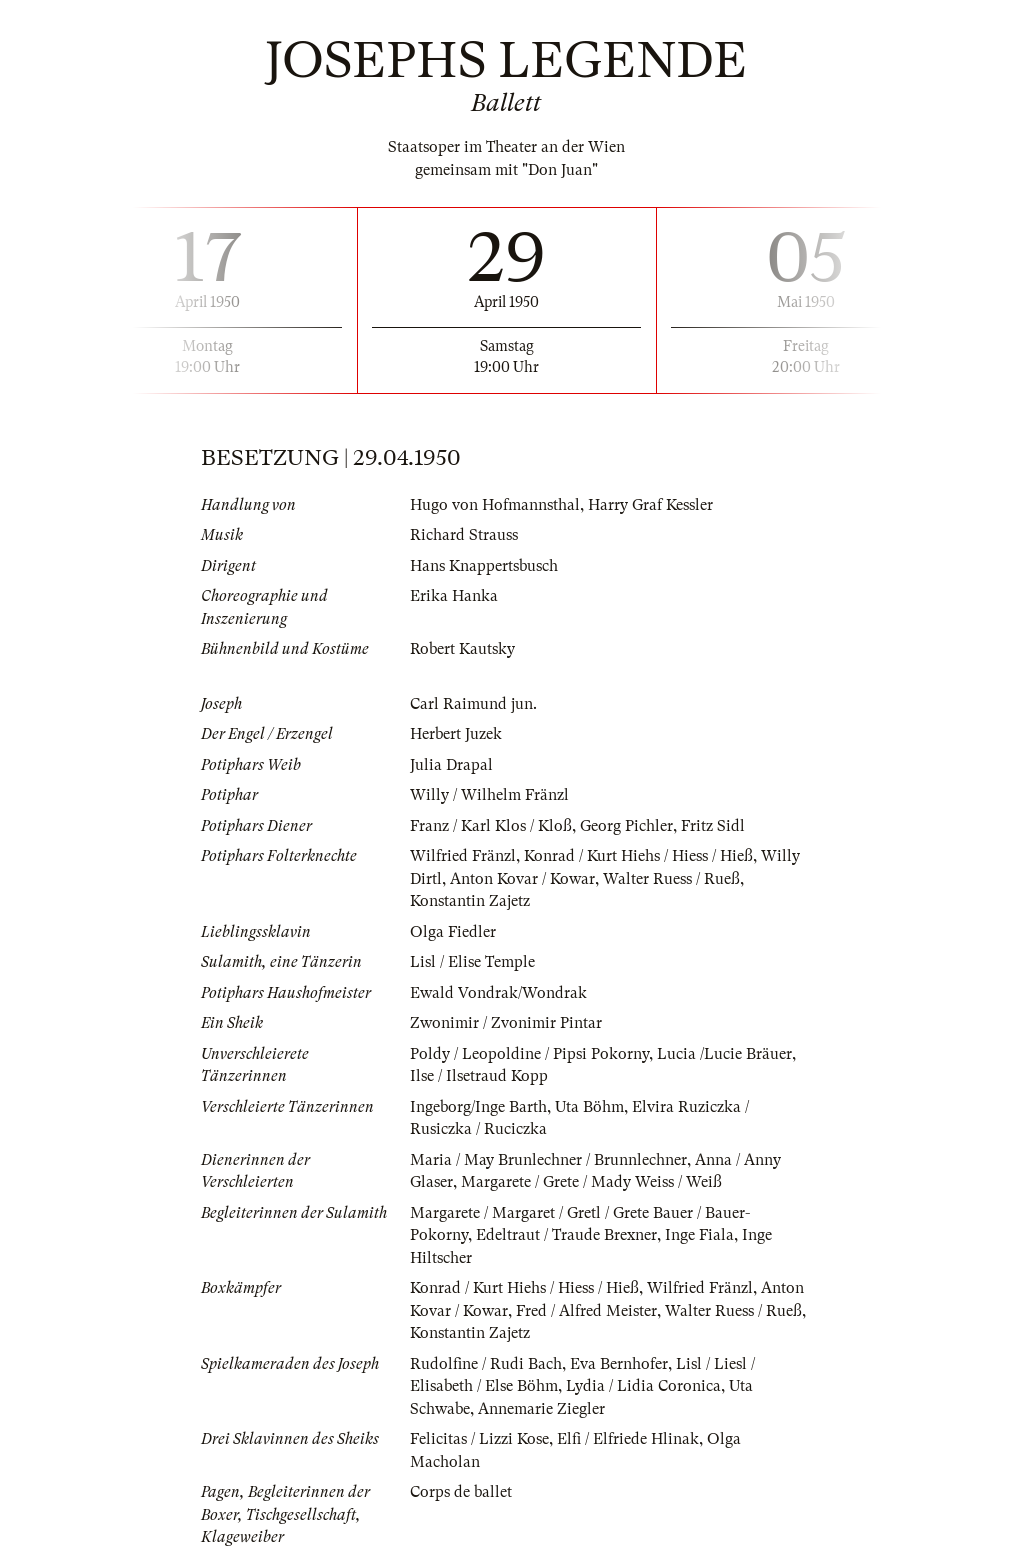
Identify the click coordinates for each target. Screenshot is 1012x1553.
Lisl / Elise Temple (472, 962)
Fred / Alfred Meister (586, 1311)
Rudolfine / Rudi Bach (486, 1364)
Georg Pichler (626, 826)
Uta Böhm (589, 1107)
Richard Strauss (464, 535)
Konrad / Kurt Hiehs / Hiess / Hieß (638, 856)
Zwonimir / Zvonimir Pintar (506, 1023)
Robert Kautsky (462, 649)
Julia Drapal (451, 765)
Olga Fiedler (453, 932)
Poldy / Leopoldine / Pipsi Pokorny (529, 1054)
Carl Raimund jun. (473, 704)
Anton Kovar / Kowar (522, 879)
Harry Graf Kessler (650, 505)
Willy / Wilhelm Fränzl (489, 795)
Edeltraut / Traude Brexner (566, 1235)
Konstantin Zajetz (470, 901)
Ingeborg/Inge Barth (478, 1107)
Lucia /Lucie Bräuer (724, 1054)
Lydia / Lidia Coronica (643, 1386)
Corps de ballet (461, 1492)
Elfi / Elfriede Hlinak (628, 1439)
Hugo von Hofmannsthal (495, 505)
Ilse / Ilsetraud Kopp (479, 1076)
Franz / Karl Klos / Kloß (491, 826)
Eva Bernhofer (619, 1364)
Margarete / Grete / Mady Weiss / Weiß (591, 1182)
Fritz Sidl (713, 826)
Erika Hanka (454, 596)
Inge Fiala (699, 1235)
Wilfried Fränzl (463, 856)
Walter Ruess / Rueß (671, 879)
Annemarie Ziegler (541, 1409)
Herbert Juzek (456, 734)
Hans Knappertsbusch (484, 566)
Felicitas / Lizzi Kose (479, 1439)
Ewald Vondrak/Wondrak (498, 993)
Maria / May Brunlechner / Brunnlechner (548, 1160)
